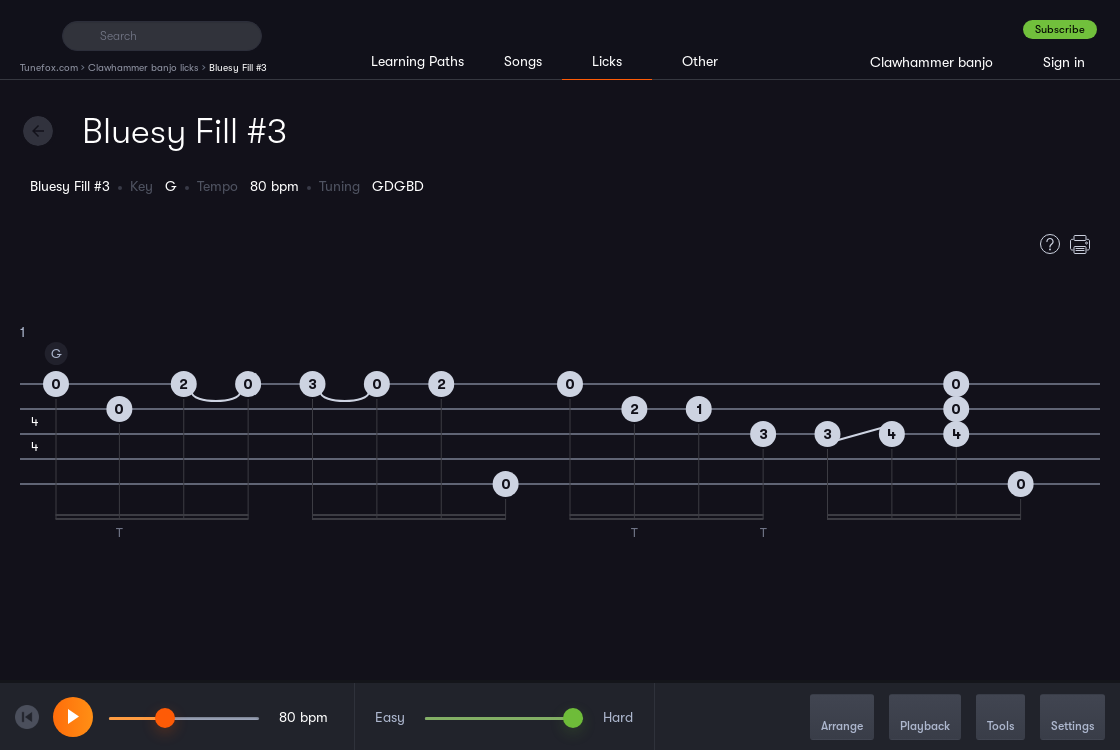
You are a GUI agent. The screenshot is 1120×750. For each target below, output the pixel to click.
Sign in (1064, 62)
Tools (1000, 718)
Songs (523, 61)
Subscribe (1060, 29)
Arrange (842, 718)
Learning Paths (417, 61)
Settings (1072, 718)
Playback (925, 718)
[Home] (32, 35)
